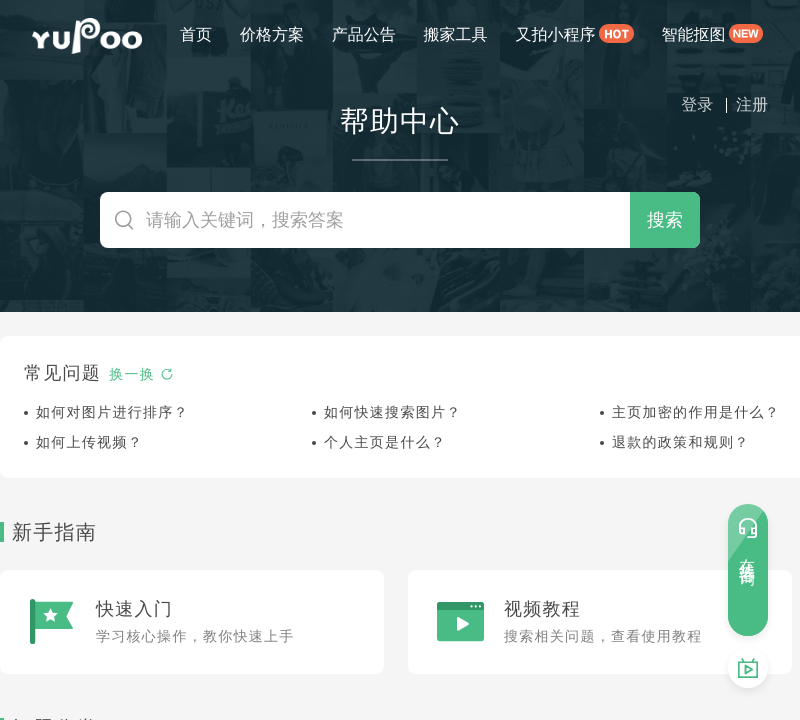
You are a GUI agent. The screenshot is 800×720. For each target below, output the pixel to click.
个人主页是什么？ (385, 442)
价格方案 (272, 34)
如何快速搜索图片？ (393, 412)
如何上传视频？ (89, 442)
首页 (196, 34)
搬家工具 (456, 34)
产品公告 (364, 34)
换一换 (142, 374)
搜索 (665, 219)
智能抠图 (694, 34)
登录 (697, 104)
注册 (752, 104)
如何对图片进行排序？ (112, 412)
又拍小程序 (555, 34)
